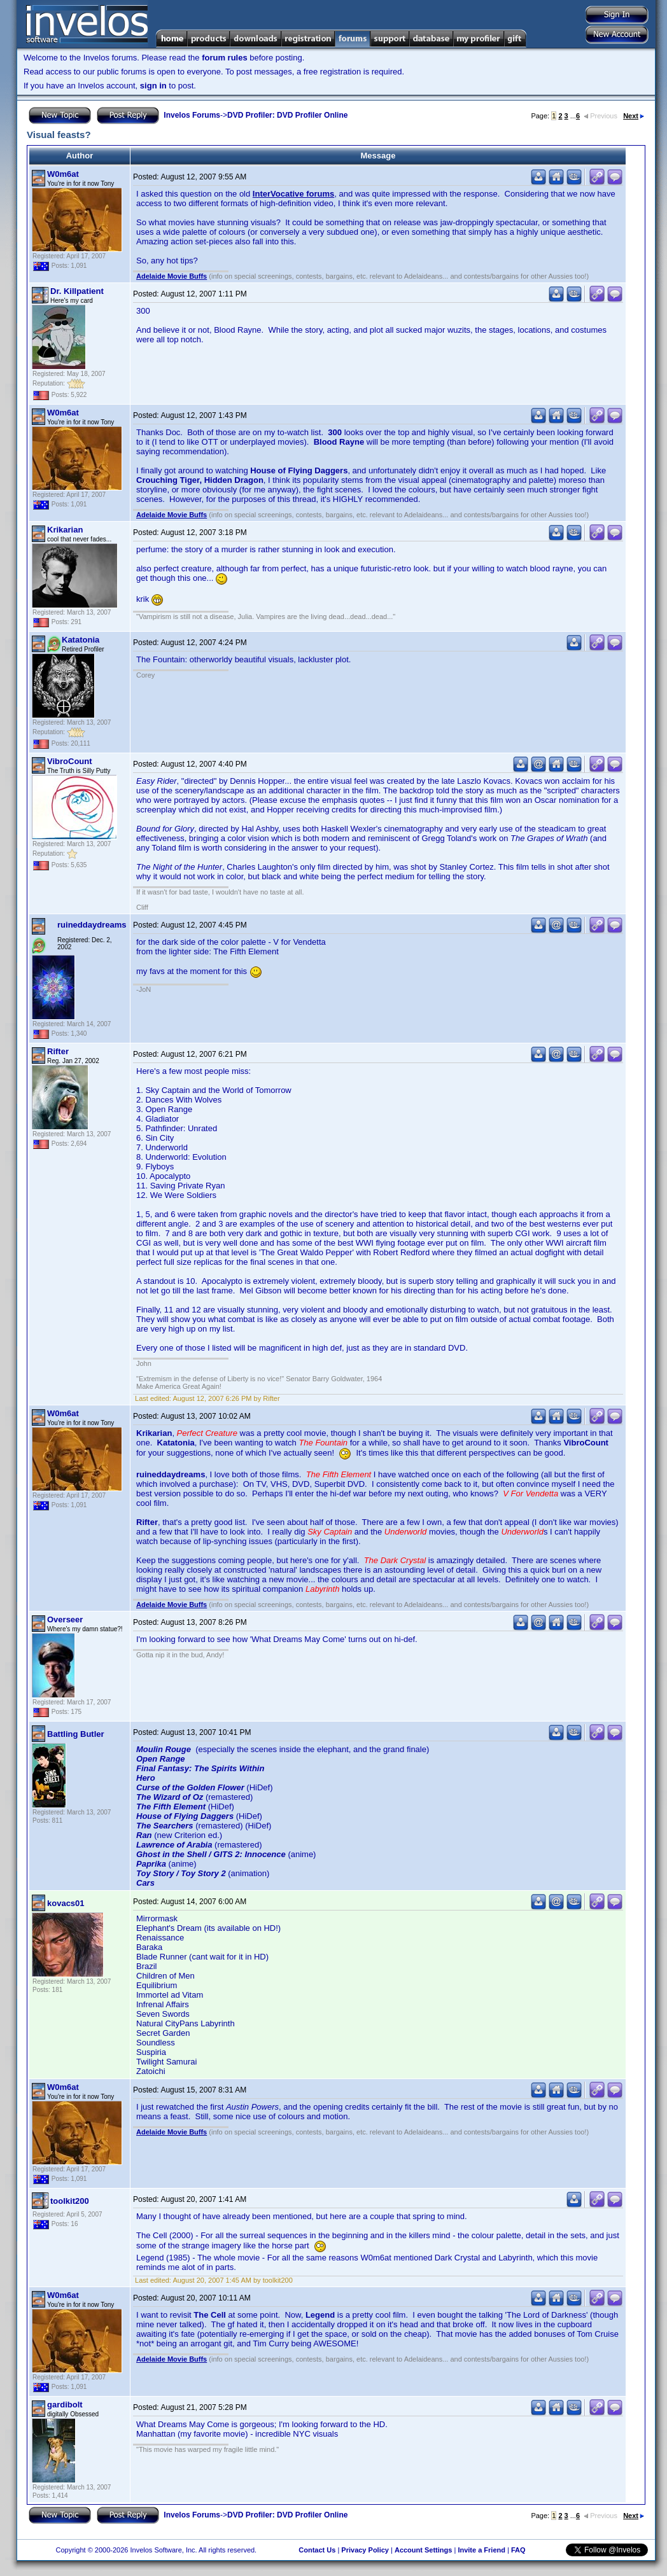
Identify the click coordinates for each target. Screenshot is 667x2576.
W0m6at (63, 174)
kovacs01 (66, 1903)
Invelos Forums (192, 115)
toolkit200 (69, 2201)
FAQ (518, 2550)
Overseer (65, 1619)
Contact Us (316, 2550)
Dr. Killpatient (77, 291)
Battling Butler (75, 1734)
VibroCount (69, 761)
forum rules (225, 57)
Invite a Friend (481, 2550)
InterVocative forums (293, 193)
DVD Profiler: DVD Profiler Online (287, 115)
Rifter (58, 1051)
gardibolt (65, 2404)
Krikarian (65, 529)
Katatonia (80, 639)
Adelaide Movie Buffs (171, 276)
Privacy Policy (365, 2550)
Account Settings (423, 2550)
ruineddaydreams (91, 924)
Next (633, 116)
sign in (153, 85)
